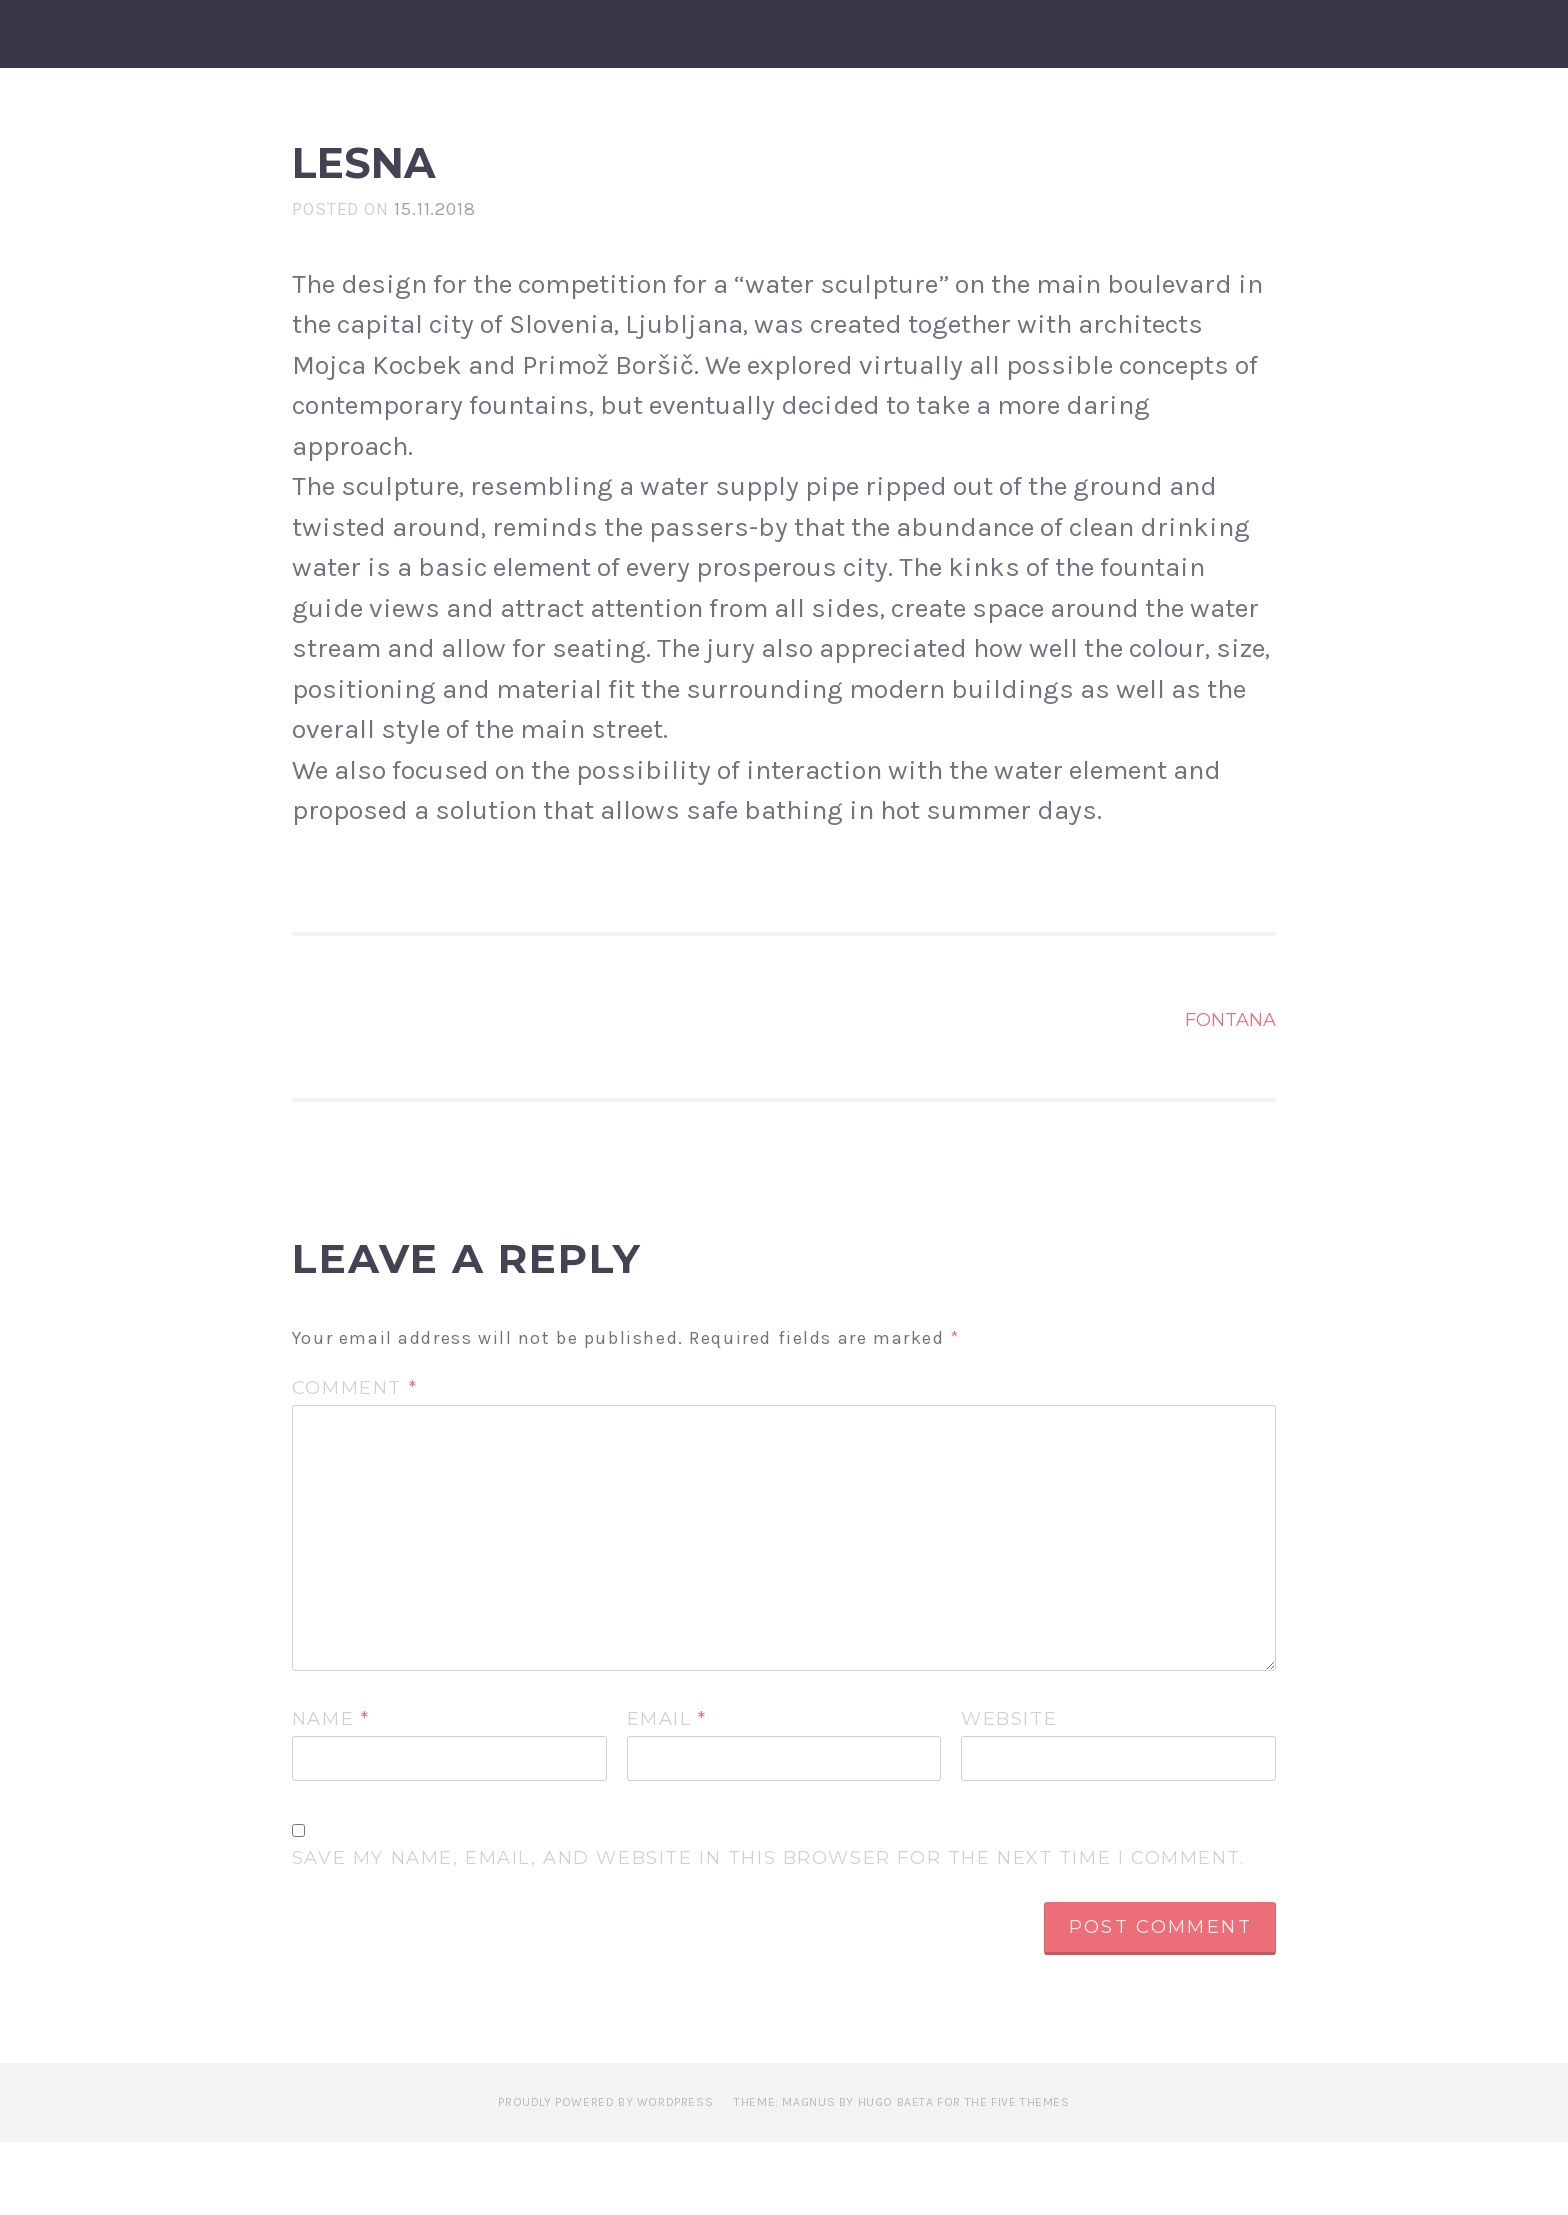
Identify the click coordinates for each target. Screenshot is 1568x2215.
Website (1009, 1792)
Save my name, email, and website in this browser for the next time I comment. (768, 1932)
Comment (354, 1462)
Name (331, 1792)
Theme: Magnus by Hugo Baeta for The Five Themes (901, 2175)
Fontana (1230, 1093)
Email (667, 1792)
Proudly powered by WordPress (605, 2175)
